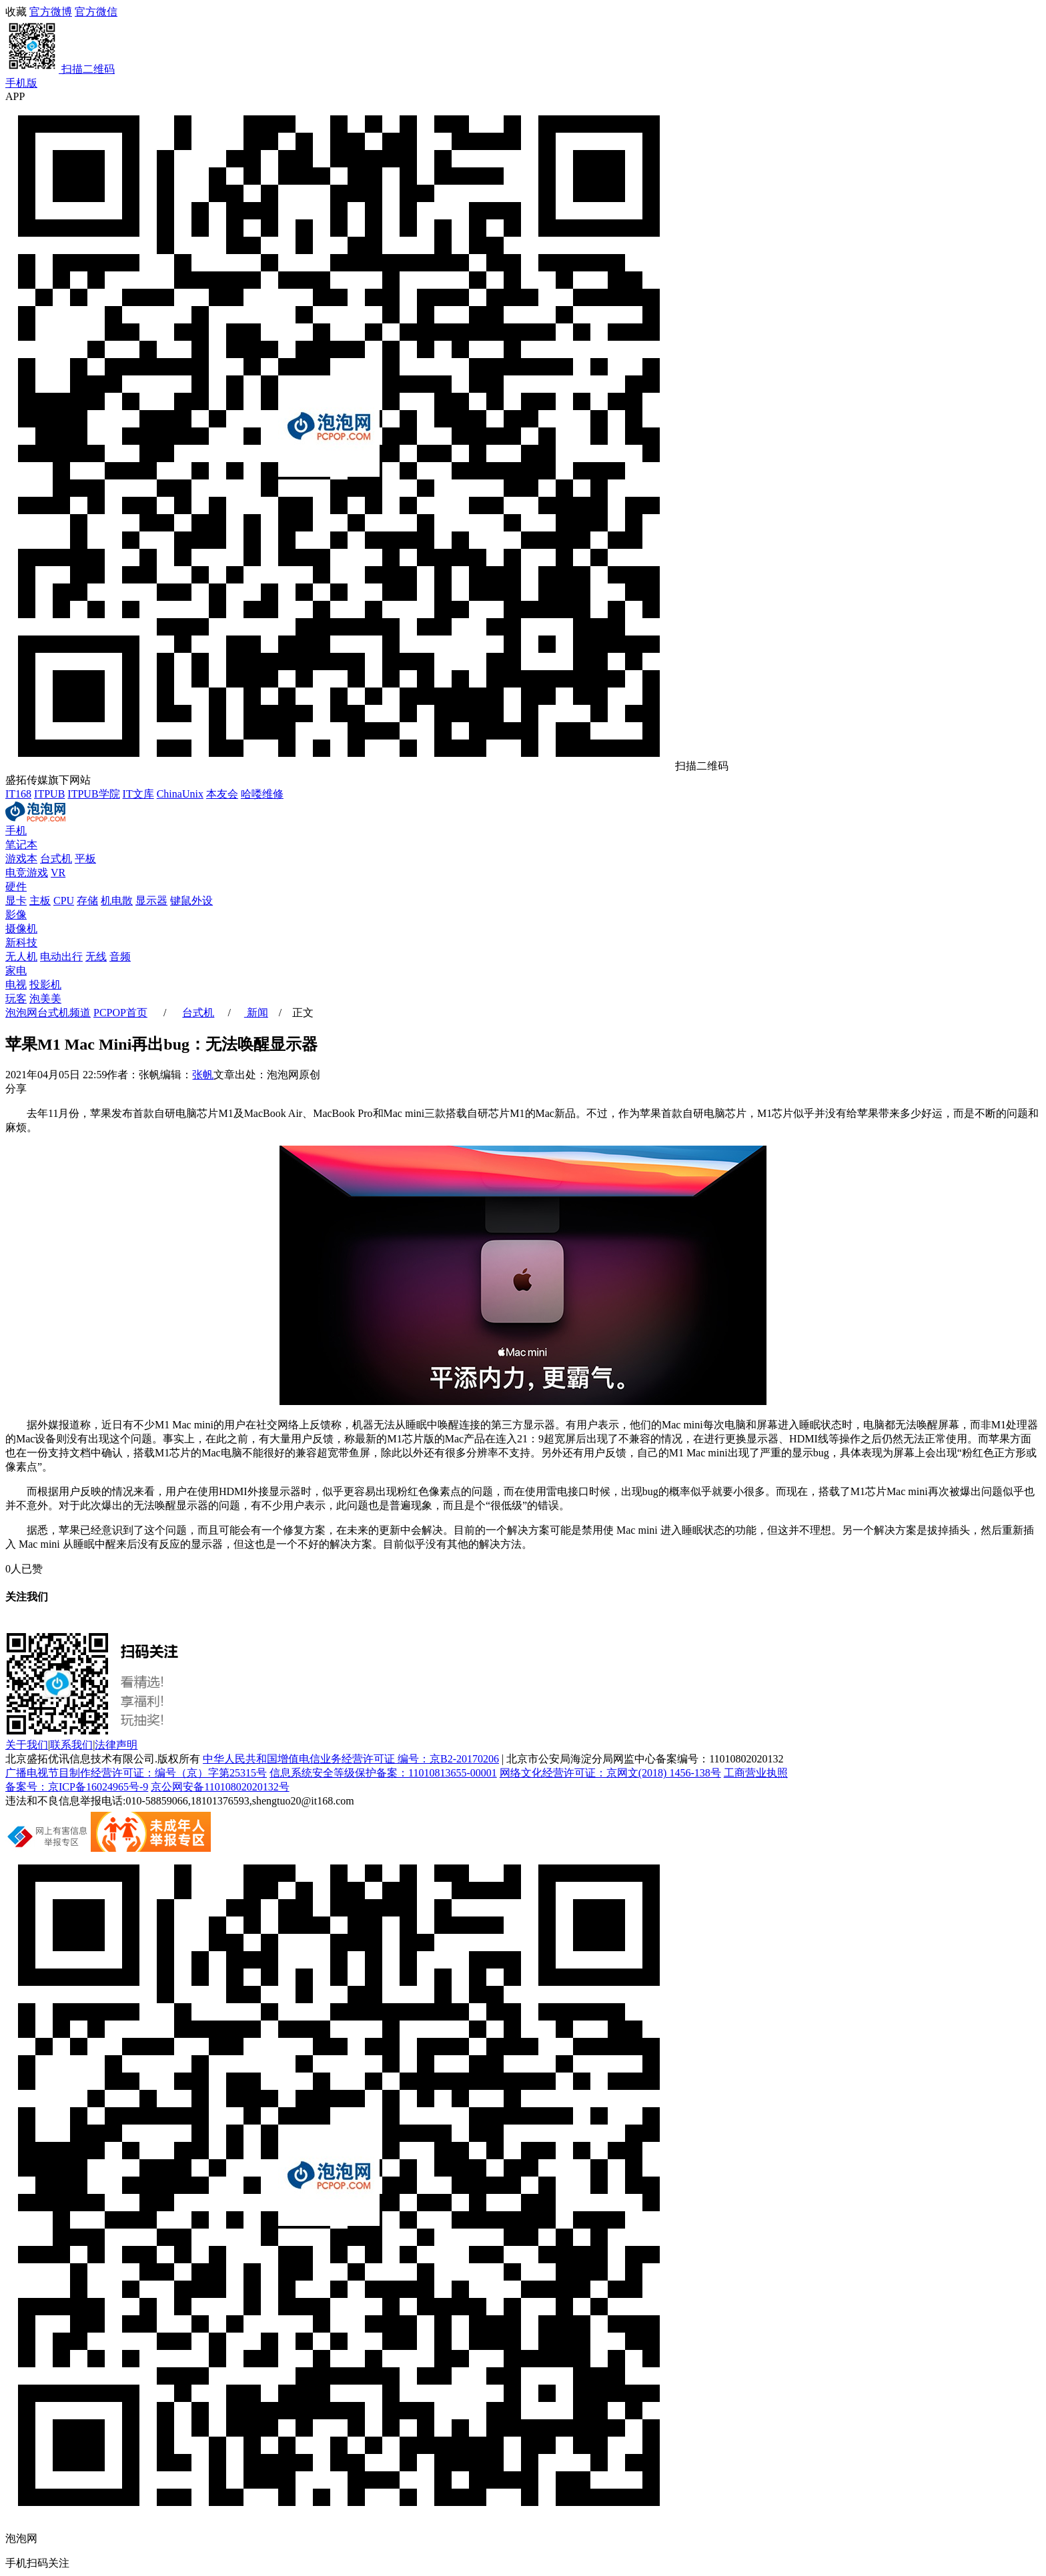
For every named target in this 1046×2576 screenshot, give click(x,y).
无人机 (21, 956)
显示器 (151, 900)
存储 (87, 900)
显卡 (16, 900)
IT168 (18, 794)
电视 (16, 984)
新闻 (256, 1012)
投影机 (45, 984)
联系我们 (71, 1744)
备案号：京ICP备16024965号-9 (76, 1786)
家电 (16, 970)
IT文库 (138, 794)
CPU (63, 900)
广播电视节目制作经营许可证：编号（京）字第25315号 (136, 1772)
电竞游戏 (26, 872)
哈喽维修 (262, 794)
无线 (96, 956)
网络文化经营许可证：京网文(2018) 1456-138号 (610, 1772)
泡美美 (45, 998)
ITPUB (49, 794)
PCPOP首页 (120, 1012)
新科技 (21, 942)
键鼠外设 (191, 900)
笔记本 (21, 844)
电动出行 (61, 956)
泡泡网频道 (48, 1012)
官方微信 (523, 41)
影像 (16, 914)
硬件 (16, 886)
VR (58, 872)
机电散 (117, 900)
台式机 (56, 858)
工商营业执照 (756, 1772)
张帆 (202, 1074)
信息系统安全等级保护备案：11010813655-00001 (383, 1772)
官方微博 (50, 11)
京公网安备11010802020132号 (220, 1786)
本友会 (222, 794)
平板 (85, 858)
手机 (16, 830)
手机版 (21, 83)
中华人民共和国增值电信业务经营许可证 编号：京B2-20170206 (351, 1758)
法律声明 (116, 1744)
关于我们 (26, 1744)
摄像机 (21, 928)
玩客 (16, 998)
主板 (40, 900)
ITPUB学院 (93, 794)
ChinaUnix (180, 794)
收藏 (16, 11)
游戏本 (21, 858)
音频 (120, 956)
